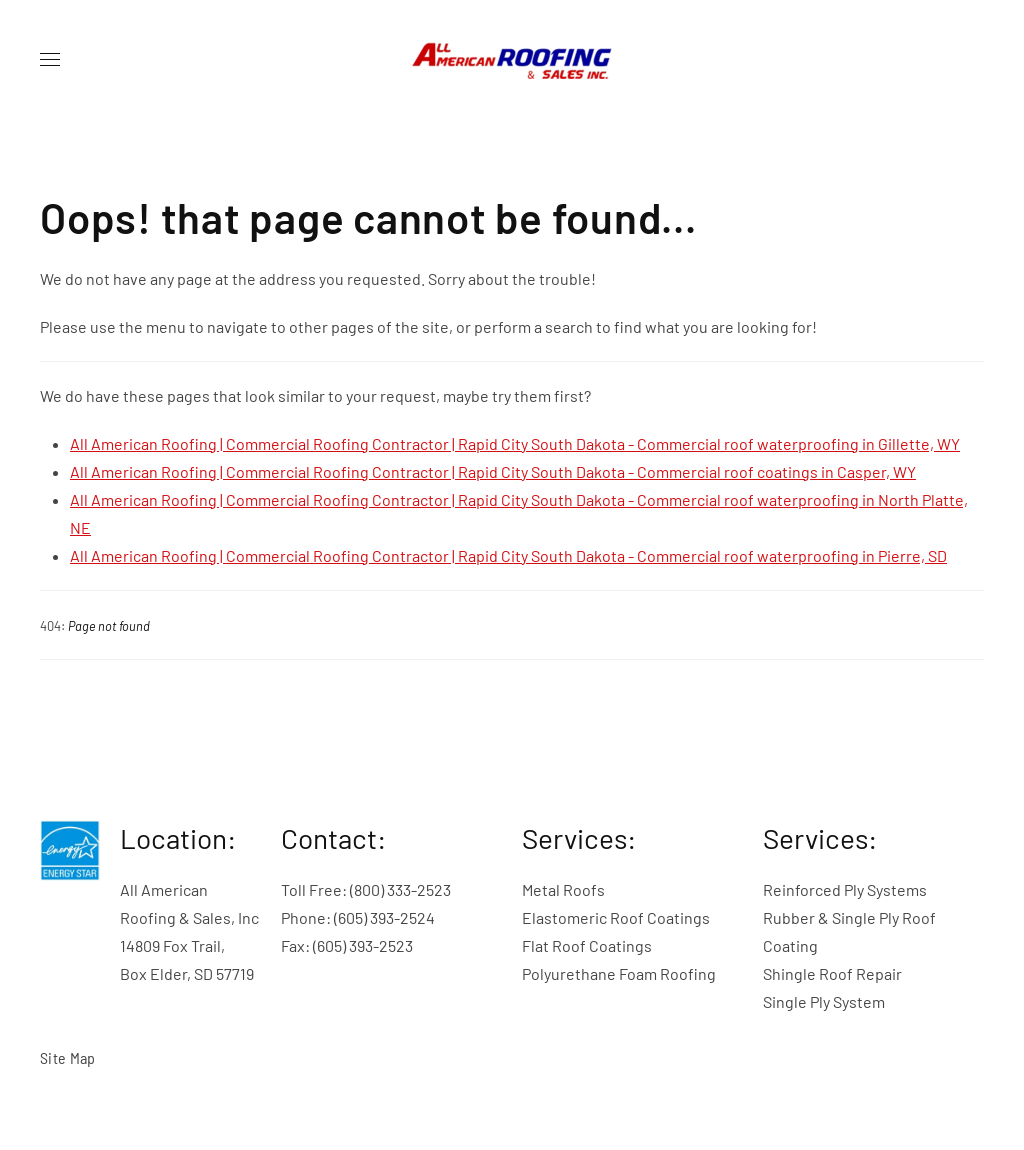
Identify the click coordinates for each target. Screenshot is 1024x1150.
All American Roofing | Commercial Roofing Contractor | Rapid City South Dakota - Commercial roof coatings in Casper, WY (493, 471)
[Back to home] (512, 60)
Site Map (68, 1057)
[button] (50, 60)
